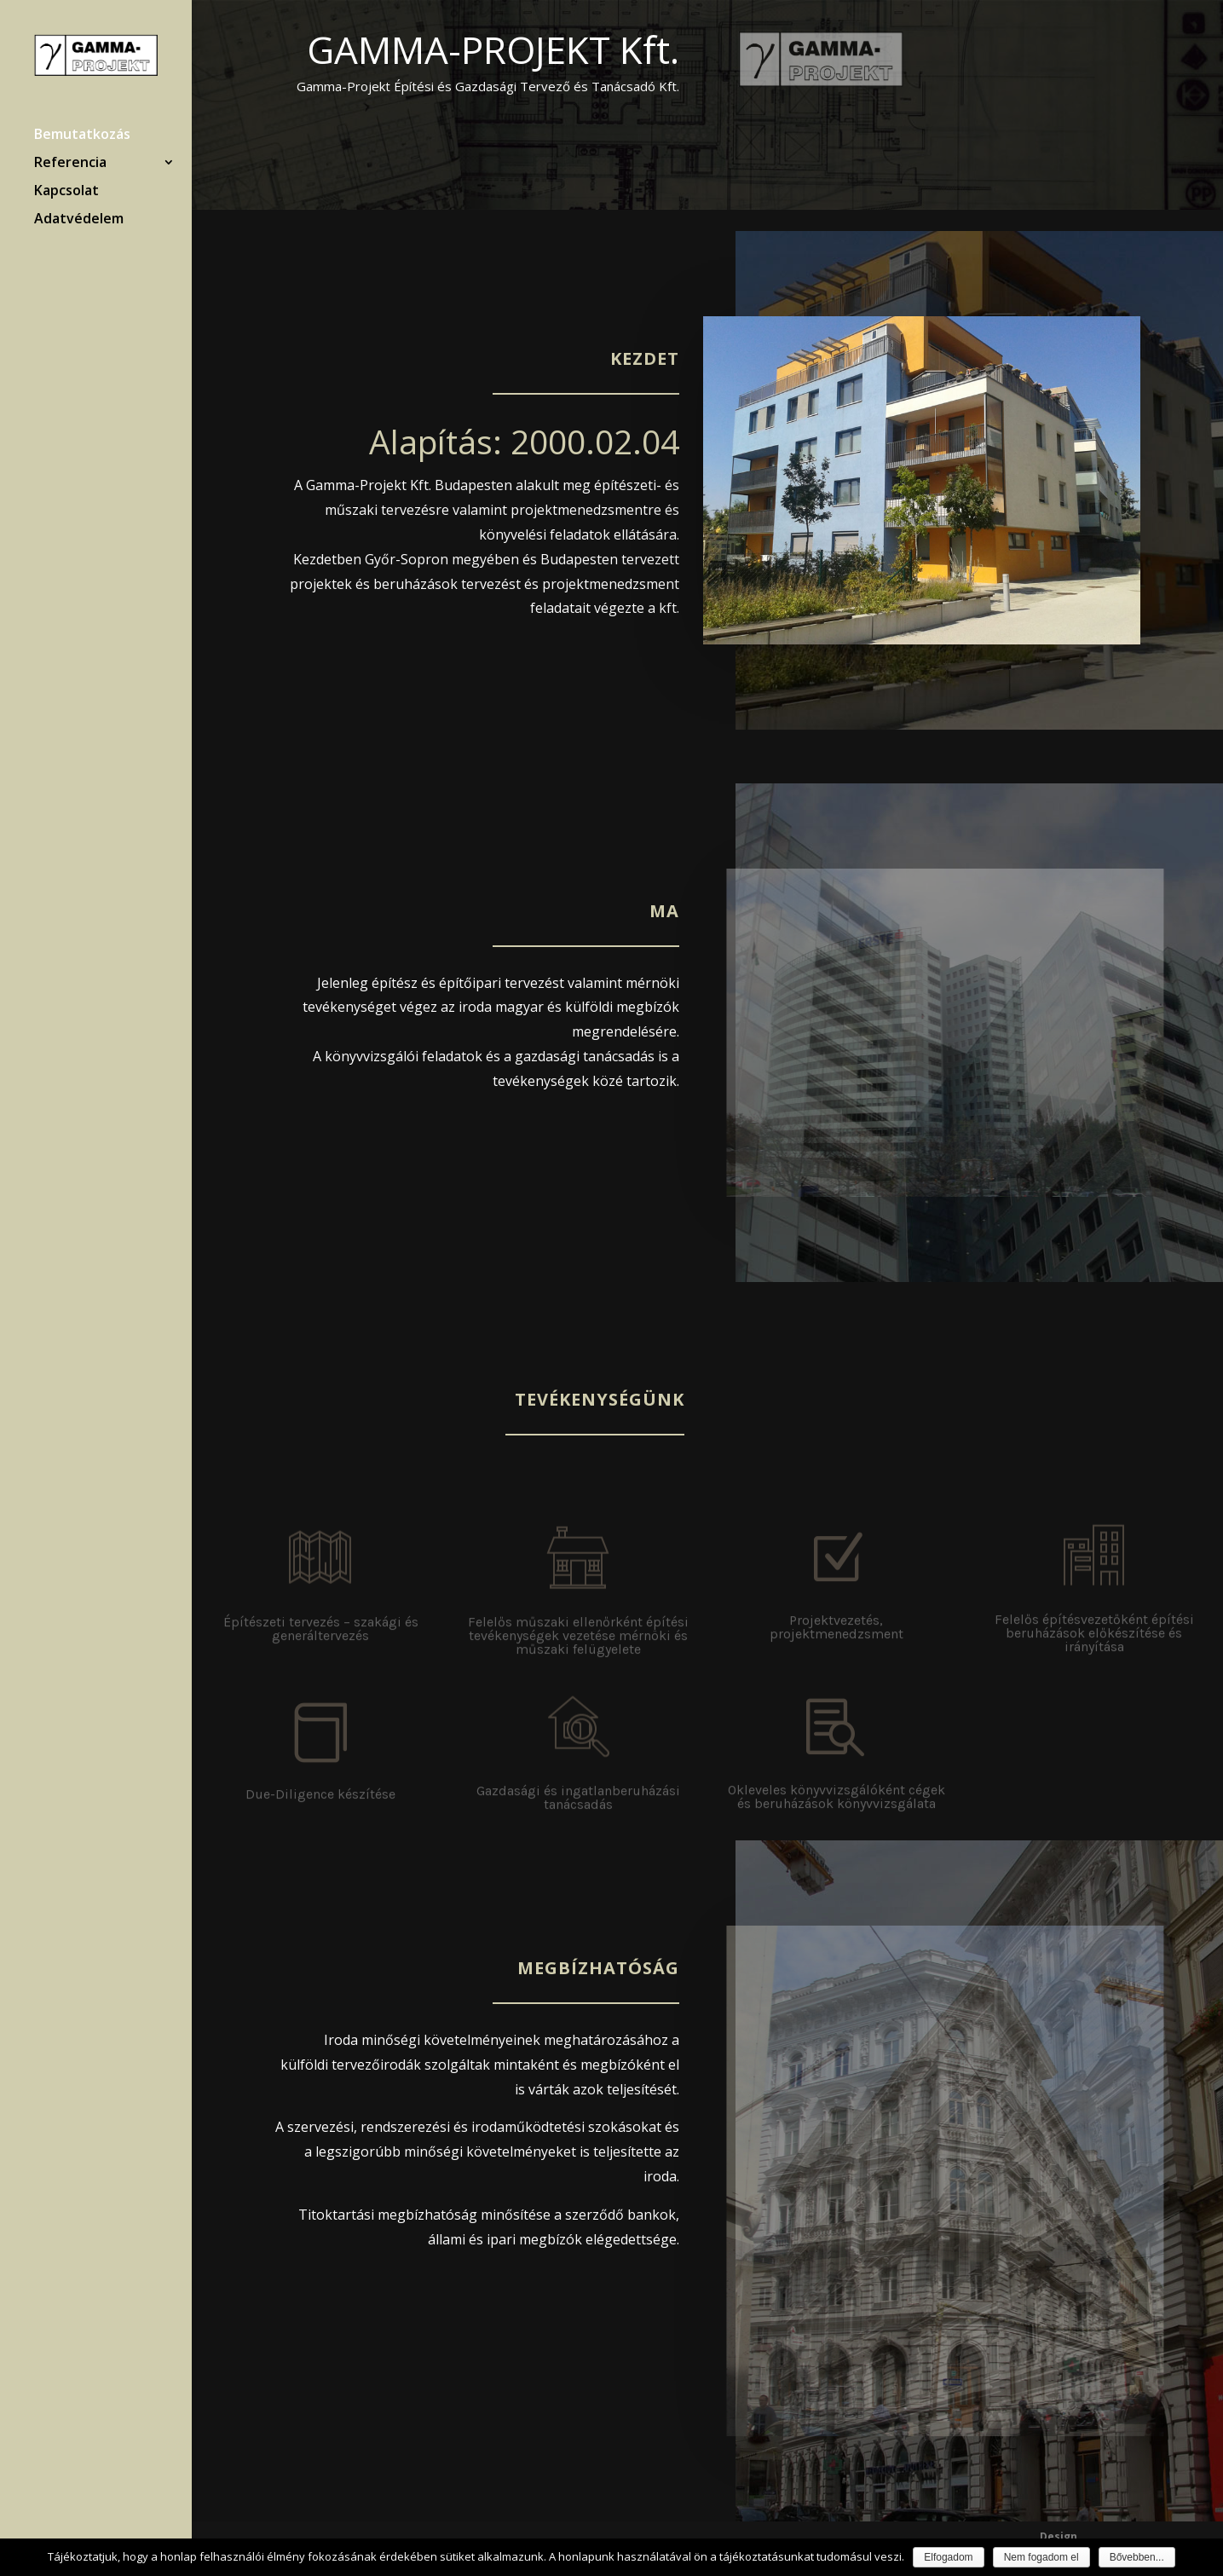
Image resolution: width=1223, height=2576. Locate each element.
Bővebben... (1137, 2557)
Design (1058, 2536)
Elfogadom (948, 2557)
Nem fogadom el (1041, 2557)
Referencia (70, 163)
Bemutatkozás (82, 135)
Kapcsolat (66, 191)
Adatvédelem (79, 220)
